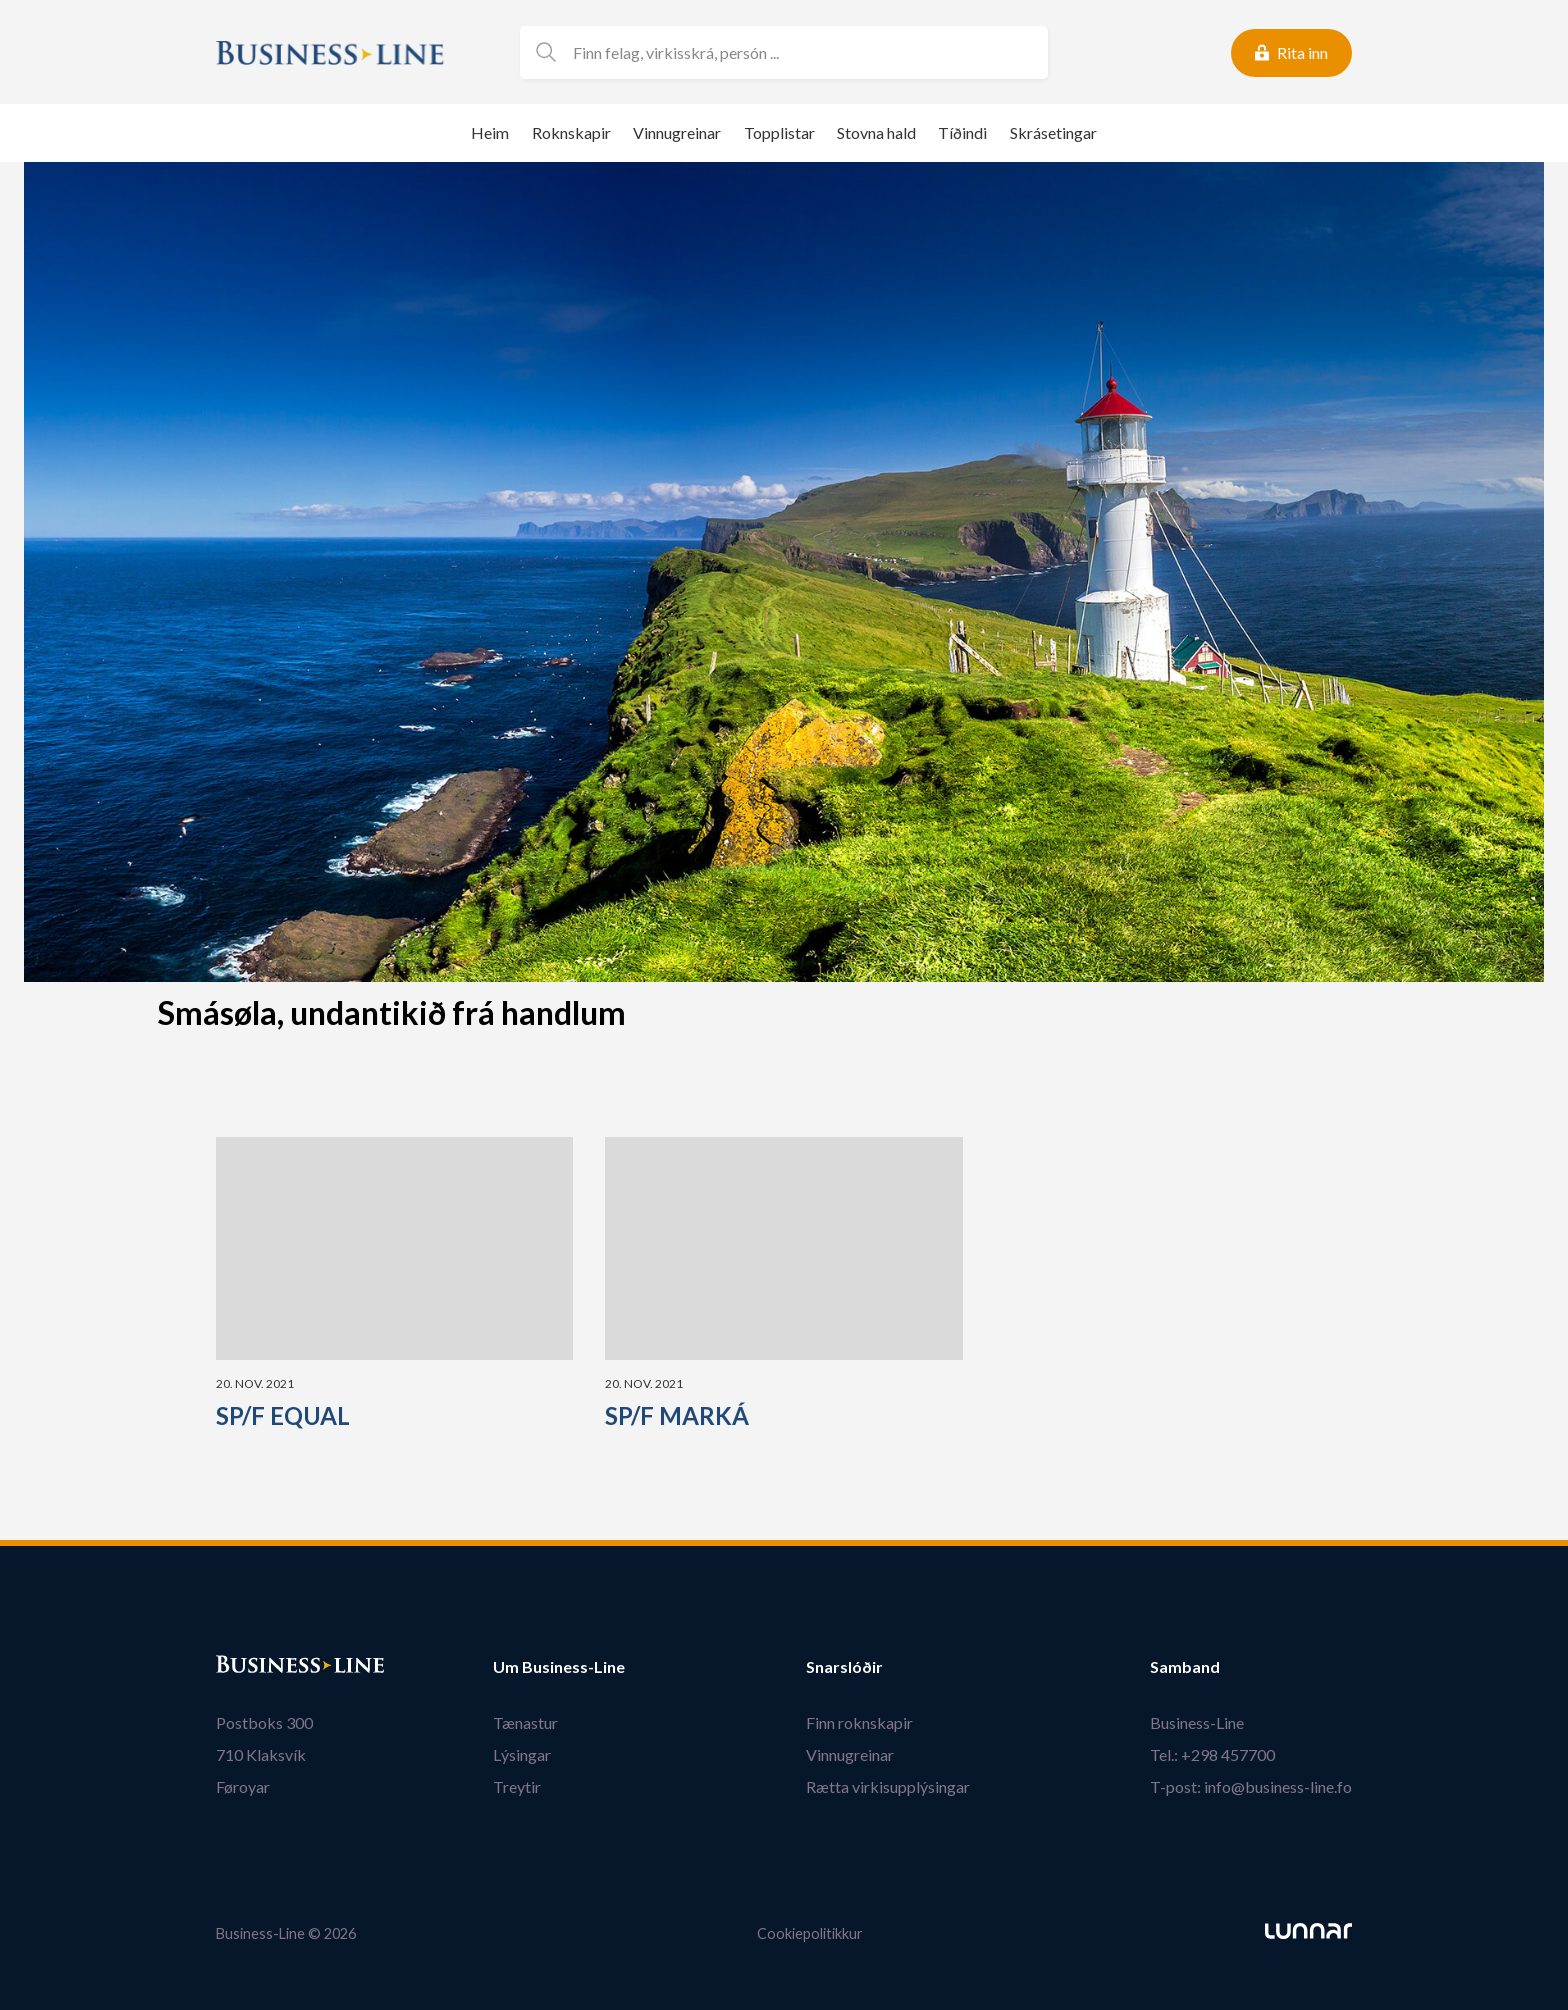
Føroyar (243, 1786)
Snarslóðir (844, 1667)
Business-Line (1197, 1722)
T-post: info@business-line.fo (1251, 1786)
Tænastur (525, 1722)
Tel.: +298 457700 (1212, 1754)
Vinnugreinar (677, 132)
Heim (490, 132)
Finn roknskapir (859, 1722)
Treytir (517, 1786)
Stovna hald (876, 132)
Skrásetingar (1053, 132)
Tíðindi (962, 132)
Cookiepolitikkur (810, 1933)
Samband (1185, 1667)
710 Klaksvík (261, 1754)
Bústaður (251, 1667)
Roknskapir (571, 132)
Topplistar (779, 132)
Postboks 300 (264, 1722)
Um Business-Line (559, 1667)
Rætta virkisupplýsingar (888, 1786)
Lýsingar (522, 1754)
